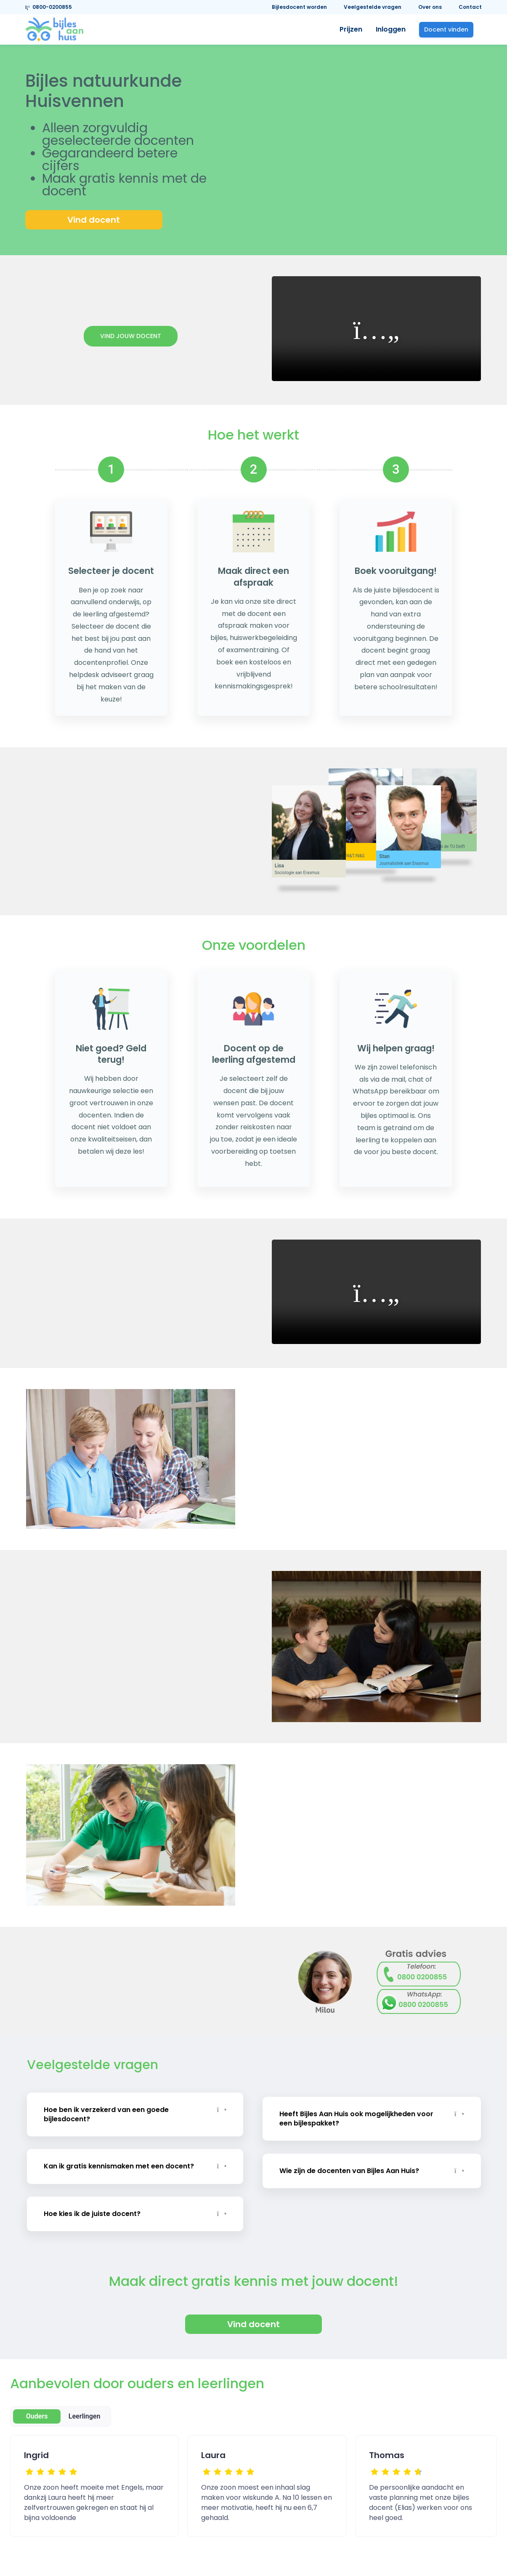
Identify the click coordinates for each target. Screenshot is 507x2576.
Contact (470, 7)
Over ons (430, 7)
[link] (54, 29)
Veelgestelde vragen (372, 7)
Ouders (37, 2407)
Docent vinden (446, 29)
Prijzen (351, 29)
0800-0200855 (48, 7)
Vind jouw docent (130, 336)
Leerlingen (85, 2407)
